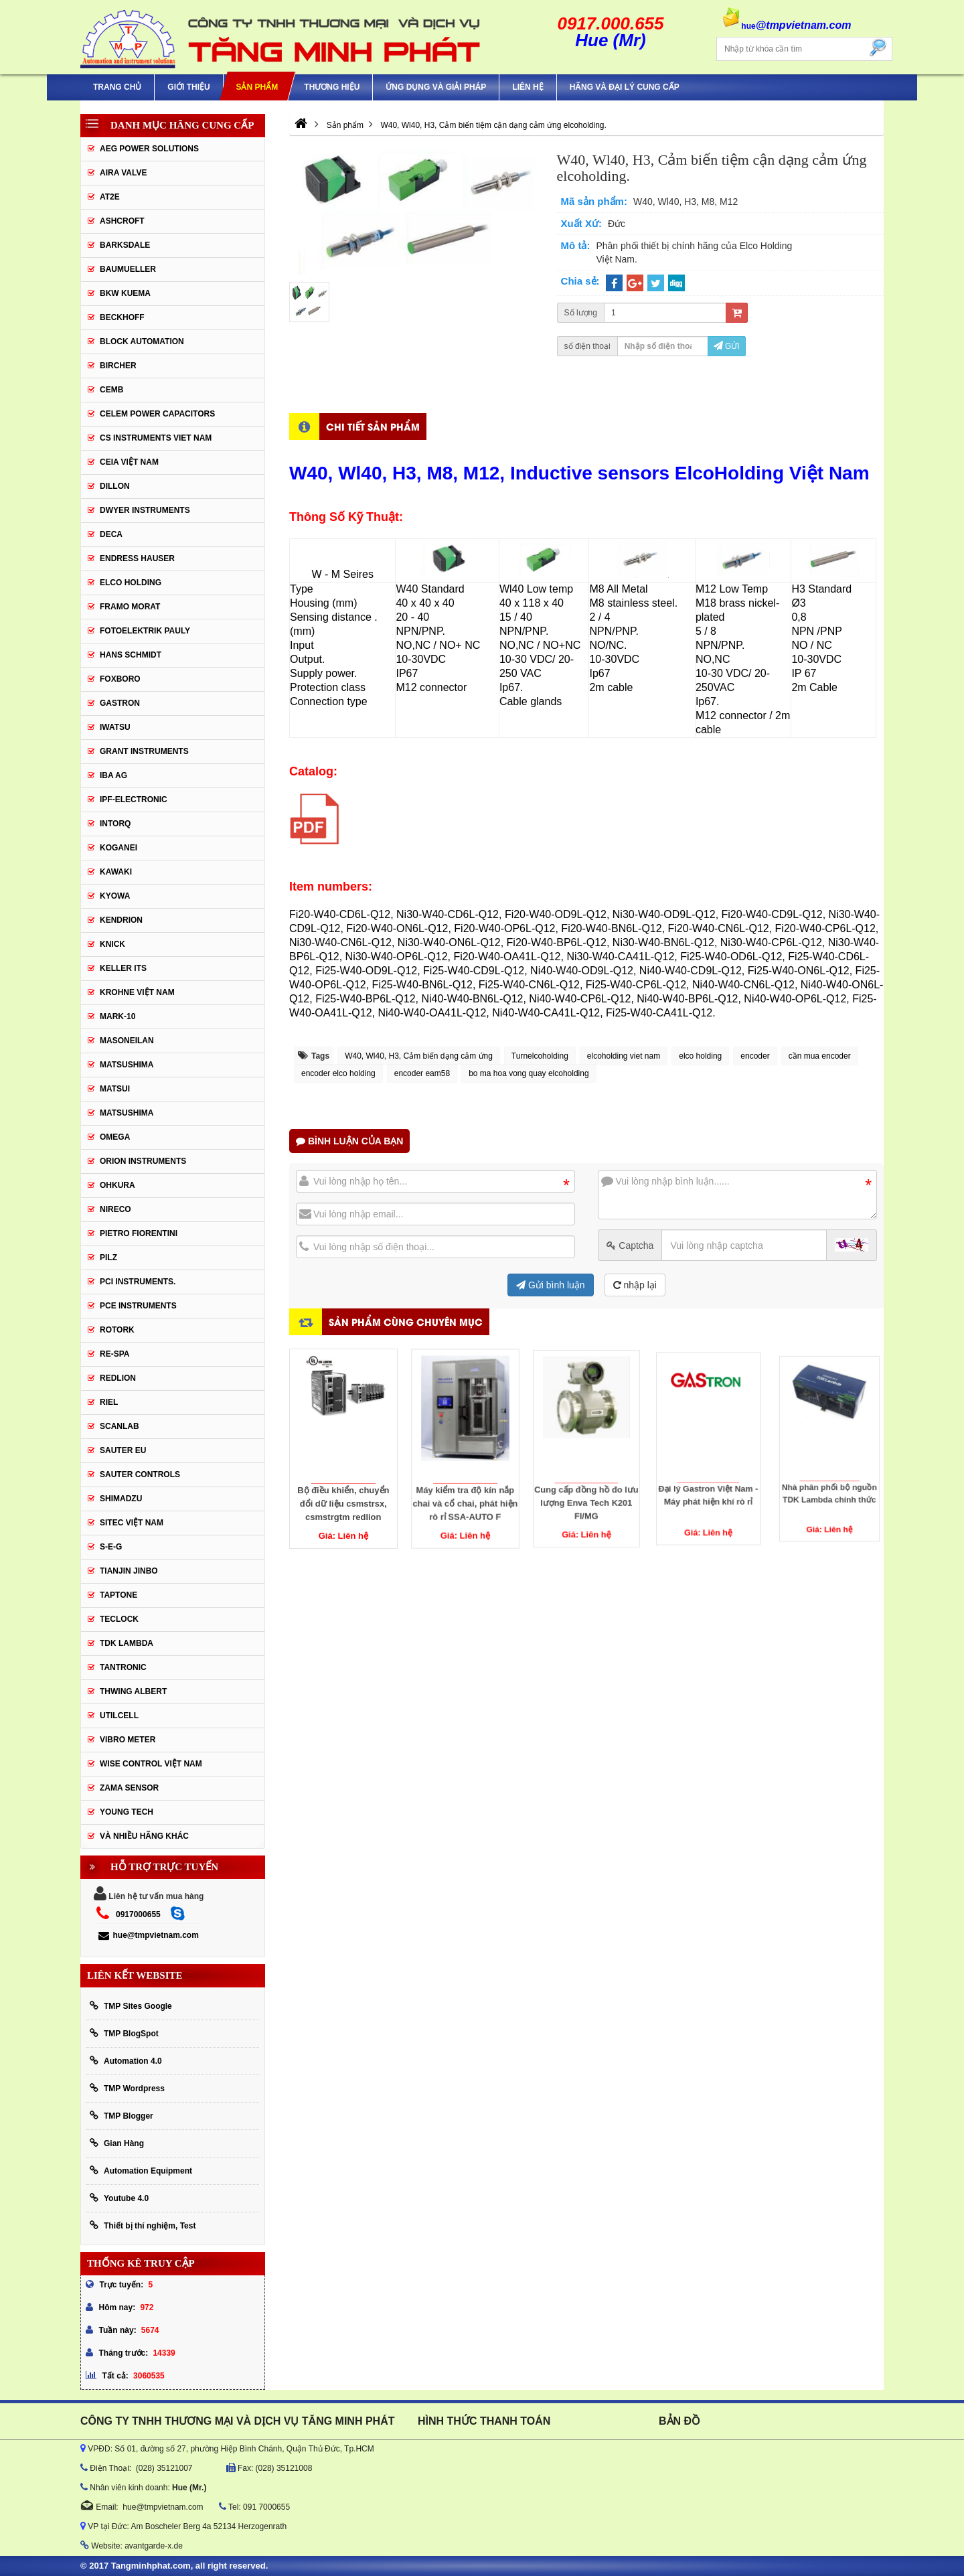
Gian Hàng (117, 2143)
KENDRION (121, 920)
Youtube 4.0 (119, 2198)
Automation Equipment (141, 2171)
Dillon (115, 486)
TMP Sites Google (131, 2006)
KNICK (112, 944)
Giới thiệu (188, 87)
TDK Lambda (126, 1643)
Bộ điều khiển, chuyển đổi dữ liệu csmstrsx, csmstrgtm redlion (343, 1471)
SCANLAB (119, 1426)
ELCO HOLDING (130, 582)
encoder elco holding (338, 1073)
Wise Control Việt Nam (151, 1763)
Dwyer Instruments (145, 510)
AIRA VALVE (123, 172)
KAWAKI (116, 872)
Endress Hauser (137, 558)
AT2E (110, 197)
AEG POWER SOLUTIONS (149, 148)
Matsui (115, 1088)
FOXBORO (120, 679)
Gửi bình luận (550, 1285)
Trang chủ (117, 87)
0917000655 (138, 1914)
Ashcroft (122, 221)
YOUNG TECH (126, 1812)
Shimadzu (121, 1498)
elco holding (700, 1056)
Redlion (118, 1378)
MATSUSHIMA (126, 1064)
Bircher (118, 365)
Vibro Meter (127, 1739)
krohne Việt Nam (137, 992)
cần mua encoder (820, 1056)
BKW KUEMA (125, 293)
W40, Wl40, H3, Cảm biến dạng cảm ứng (419, 1056)
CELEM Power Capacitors (157, 414)
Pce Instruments (138, 1305)
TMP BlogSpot (124, 2033)
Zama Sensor (129, 1788)
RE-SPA (114, 1354)
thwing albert (133, 1691)
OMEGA (115, 1137)
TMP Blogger (121, 2116)
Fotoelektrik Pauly (145, 630)
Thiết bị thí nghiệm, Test (142, 2225)
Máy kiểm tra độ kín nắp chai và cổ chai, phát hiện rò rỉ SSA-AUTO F (465, 1466)
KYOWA (115, 896)
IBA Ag (113, 775)
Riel (109, 1402)
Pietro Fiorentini (138, 1233)
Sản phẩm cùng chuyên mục (406, 1321)
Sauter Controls (140, 1474)
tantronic (123, 1667)
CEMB (111, 389)
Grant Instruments (144, 751)
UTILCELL (119, 1715)
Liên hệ (527, 87)
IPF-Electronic (133, 799)
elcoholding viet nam (623, 1056)
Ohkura (117, 1185)
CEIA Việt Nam (129, 462)
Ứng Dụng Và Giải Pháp (436, 87)
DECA (111, 534)
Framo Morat (130, 606)
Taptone (118, 1595)
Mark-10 (117, 1016)
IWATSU (115, 727)
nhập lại (635, 1285)
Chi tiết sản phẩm (373, 426)
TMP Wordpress (127, 2088)
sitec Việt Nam (131, 1522)
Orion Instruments (143, 1161)
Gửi (727, 346)
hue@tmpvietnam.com (148, 1935)
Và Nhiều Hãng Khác (144, 1836)
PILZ (108, 1257)
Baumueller (128, 269)
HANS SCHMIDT (130, 655)
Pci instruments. (137, 1281)
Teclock (119, 1619)
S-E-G (111, 1546)
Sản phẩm (257, 87)
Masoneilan (127, 1040)
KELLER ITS (123, 968)
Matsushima (126, 1113)
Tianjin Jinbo (129, 1571)
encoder (754, 1056)
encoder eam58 (422, 1073)
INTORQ (115, 823)
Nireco (115, 1209)
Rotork (117, 1330)
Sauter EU (123, 1450)
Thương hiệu (331, 87)
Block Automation (142, 341)
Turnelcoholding (539, 1056)
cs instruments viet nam (156, 438)
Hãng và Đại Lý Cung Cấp (624, 87)
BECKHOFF (122, 317)
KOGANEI (118, 847)
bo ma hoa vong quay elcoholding (528, 1073)
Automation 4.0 (126, 2061)
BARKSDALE (125, 245)
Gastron (120, 703)
